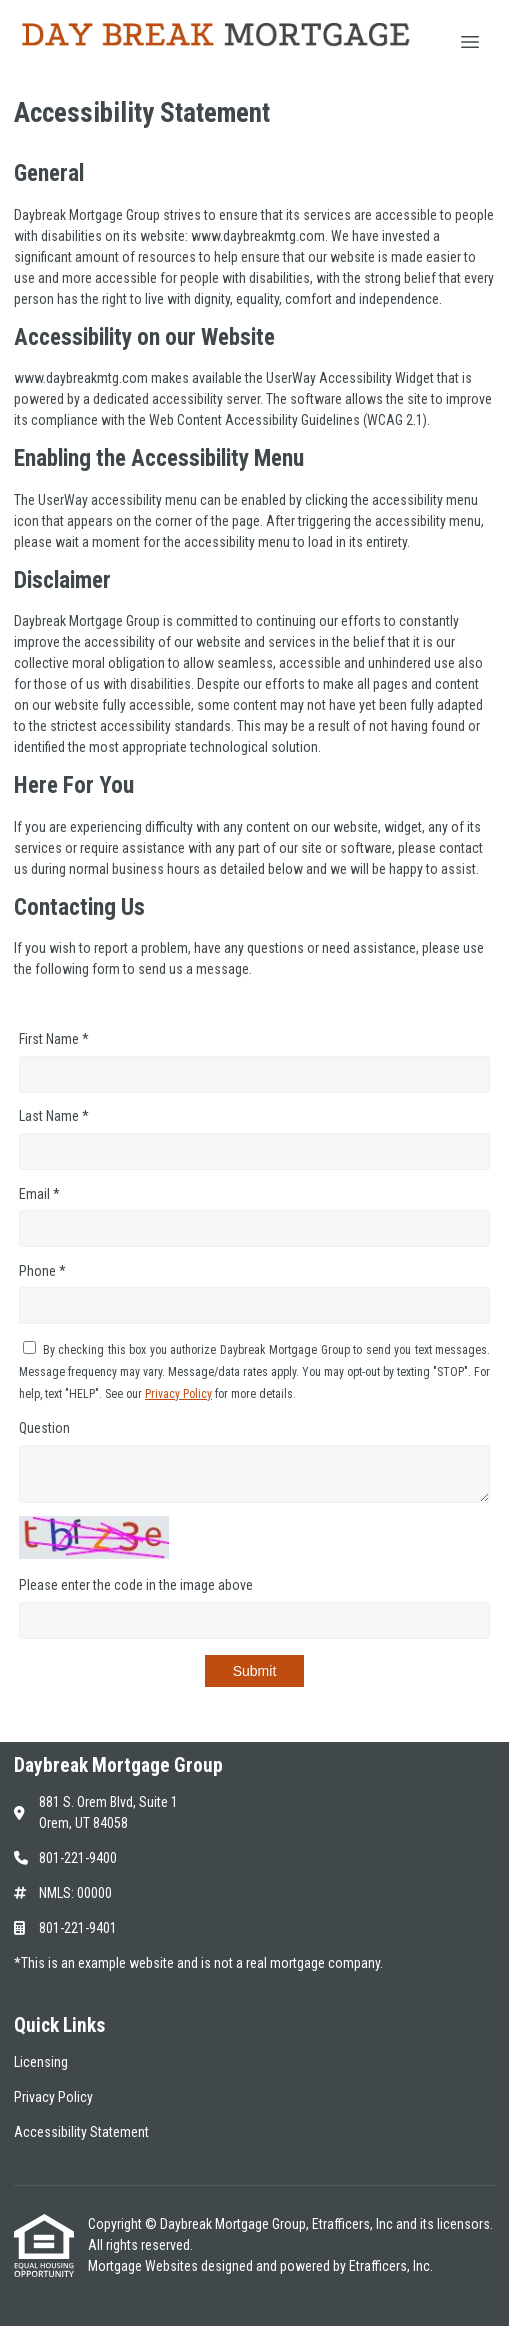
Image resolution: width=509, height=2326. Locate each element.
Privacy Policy (178, 1394)
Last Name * (54, 1116)
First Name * (54, 1039)
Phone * (42, 1271)
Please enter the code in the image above (136, 1585)
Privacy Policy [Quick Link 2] (53, 2097)
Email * (39, 1194)
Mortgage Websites (144, 2266)
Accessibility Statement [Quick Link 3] (81, 2132)
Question (44, 1428)
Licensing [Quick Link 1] (41, 2062)
